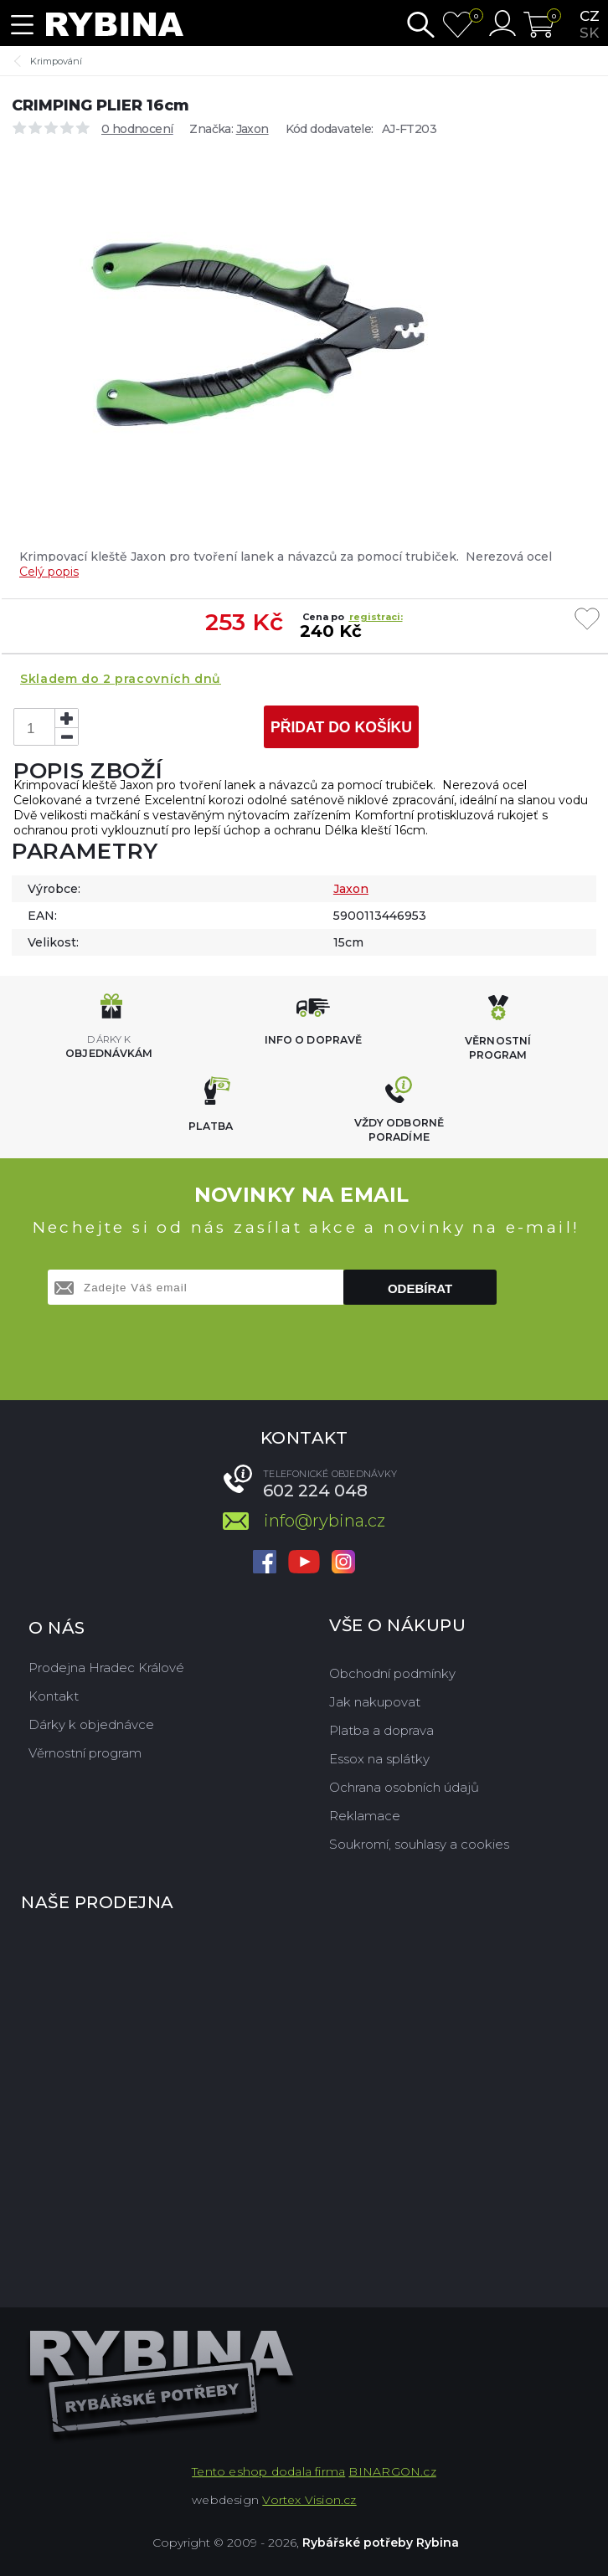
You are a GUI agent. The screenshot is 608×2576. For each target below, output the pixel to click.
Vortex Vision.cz (309, 2499)
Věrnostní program (85, 1753)
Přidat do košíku (341, 727)
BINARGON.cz (391, 2471)
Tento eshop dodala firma (268, 2471)
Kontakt (53, 1696)
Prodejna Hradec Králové (106, 1667)
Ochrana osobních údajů (404, 1787)
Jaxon (252, 128)
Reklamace (364, 1816)
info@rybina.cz (324, 1521)
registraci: (376, 617)
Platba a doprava (381, 1730)
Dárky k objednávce (91, 1724)
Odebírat (420, 1288)
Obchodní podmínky (392, 1673)
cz (590, 16)
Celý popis (49, 571)
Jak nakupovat (374, 1702)
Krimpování (56, 61)
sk (589, 32)
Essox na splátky (379, 1759)
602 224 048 (315, 1490)
